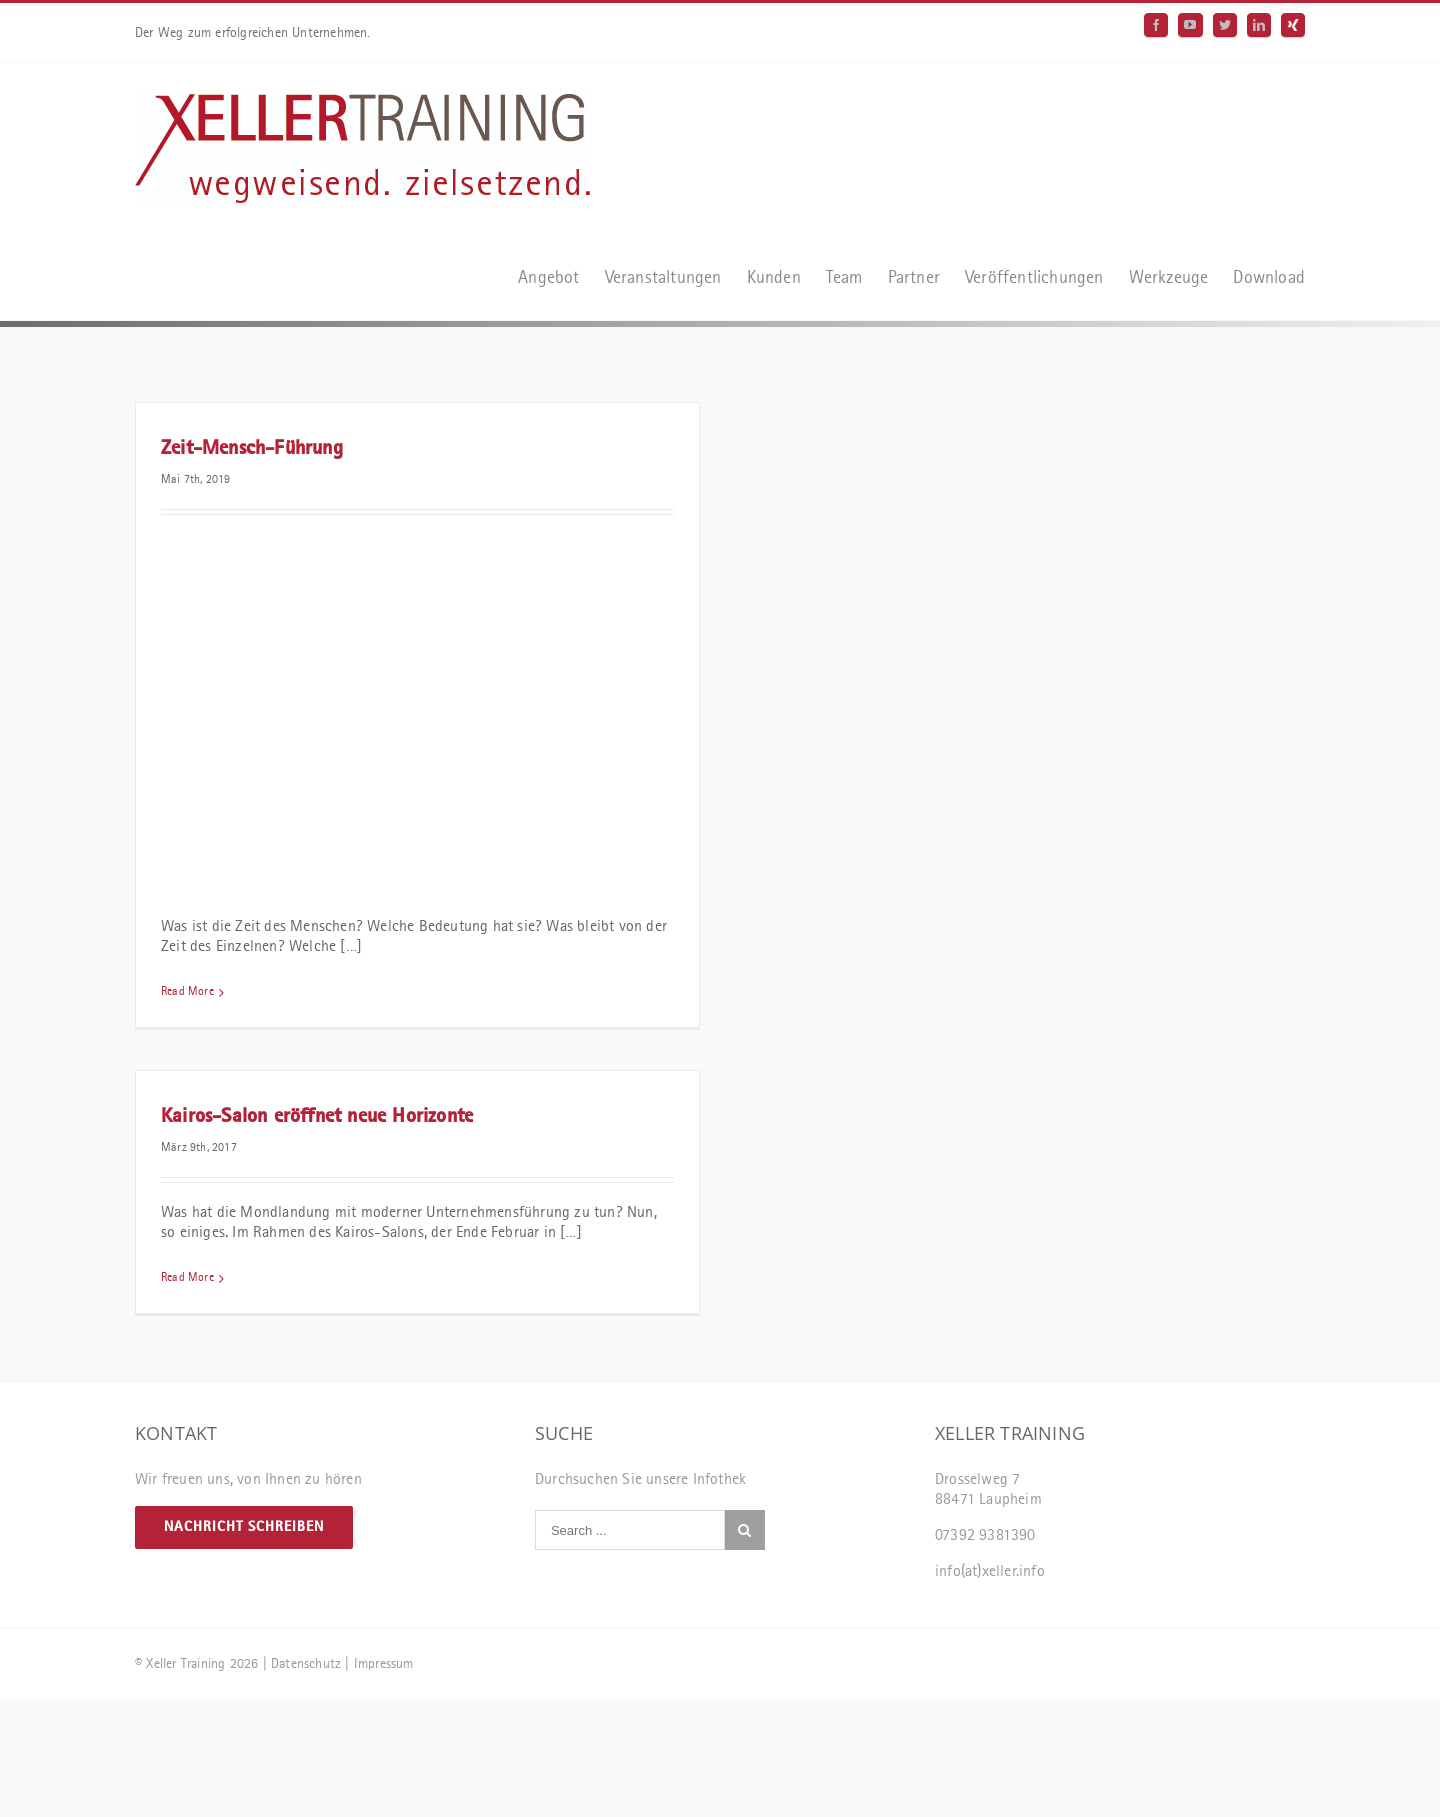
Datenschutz (306, 1664)
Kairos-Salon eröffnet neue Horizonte (317, 1117)
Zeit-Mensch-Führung (252, 449)
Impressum (384, 1664)
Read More (187, 992)
